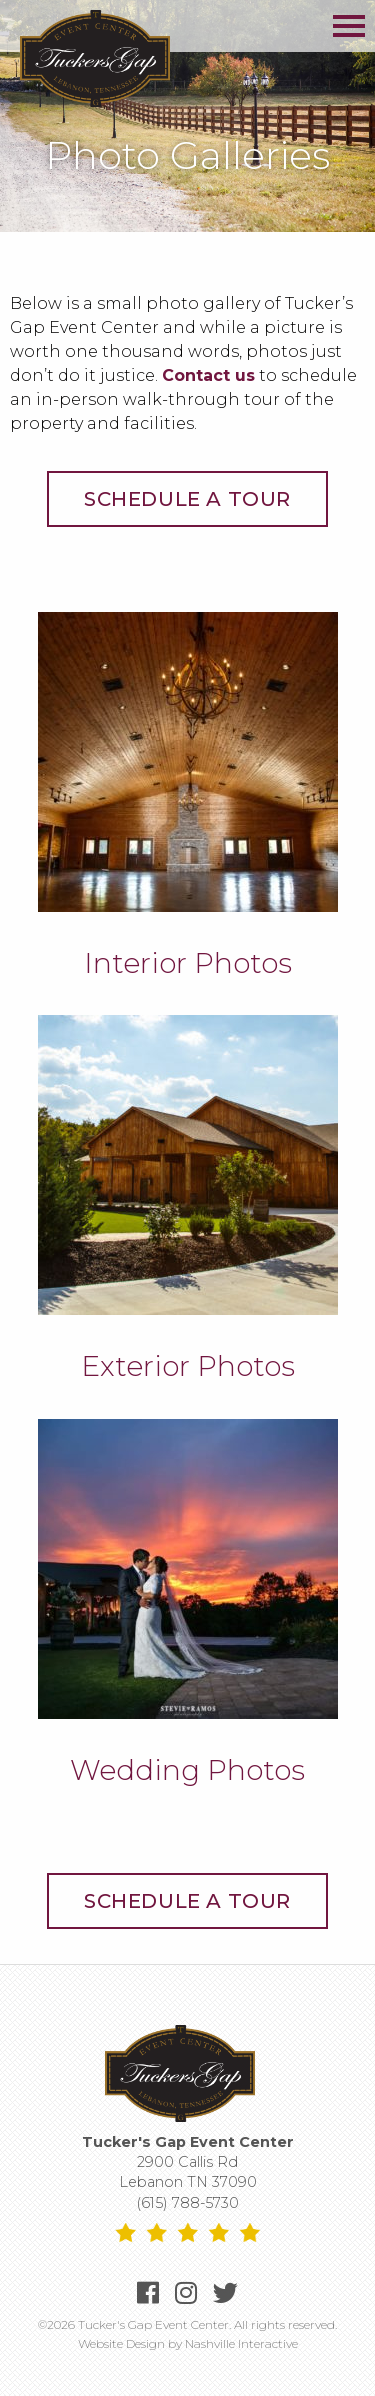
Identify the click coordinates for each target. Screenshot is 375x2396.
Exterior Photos (188, 1366)
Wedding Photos (187, 1770)
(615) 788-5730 (188, 2203)
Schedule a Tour (187, 499)
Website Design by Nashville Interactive (188, 2343)
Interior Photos (188, 963)
